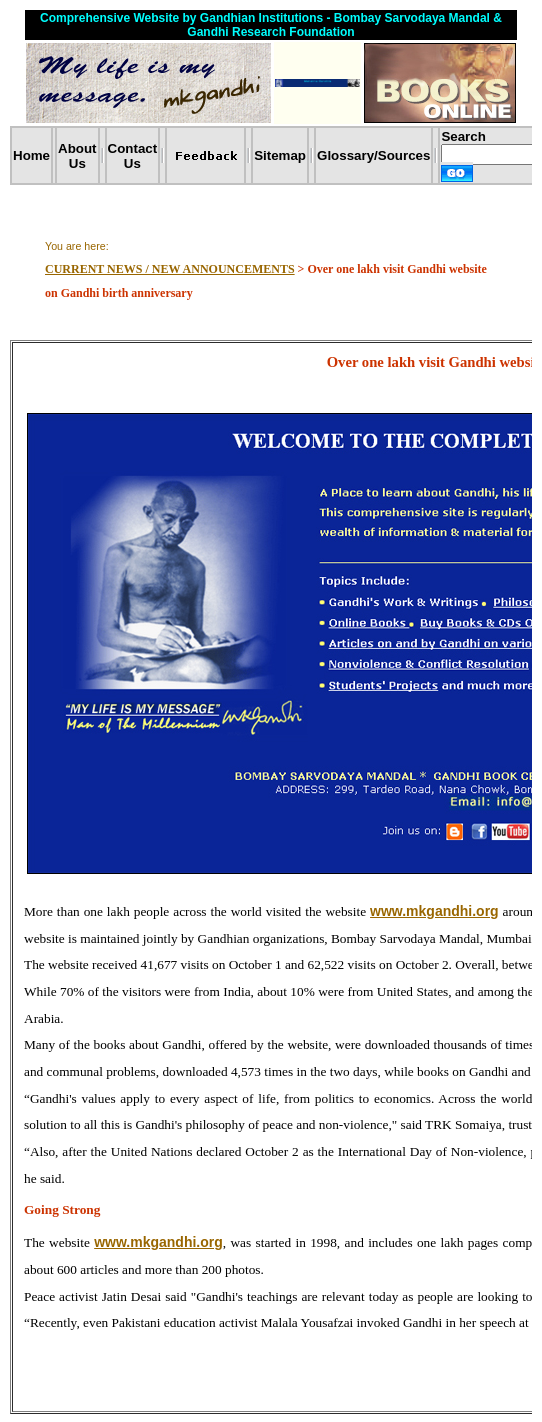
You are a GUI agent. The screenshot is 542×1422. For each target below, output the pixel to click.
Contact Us (133, 156)
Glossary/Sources (373, 155)
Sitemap (280, 155)
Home (31, 155)
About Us (77, 156)
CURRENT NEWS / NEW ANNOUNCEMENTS (170, 269)
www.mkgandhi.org (434, 911)
